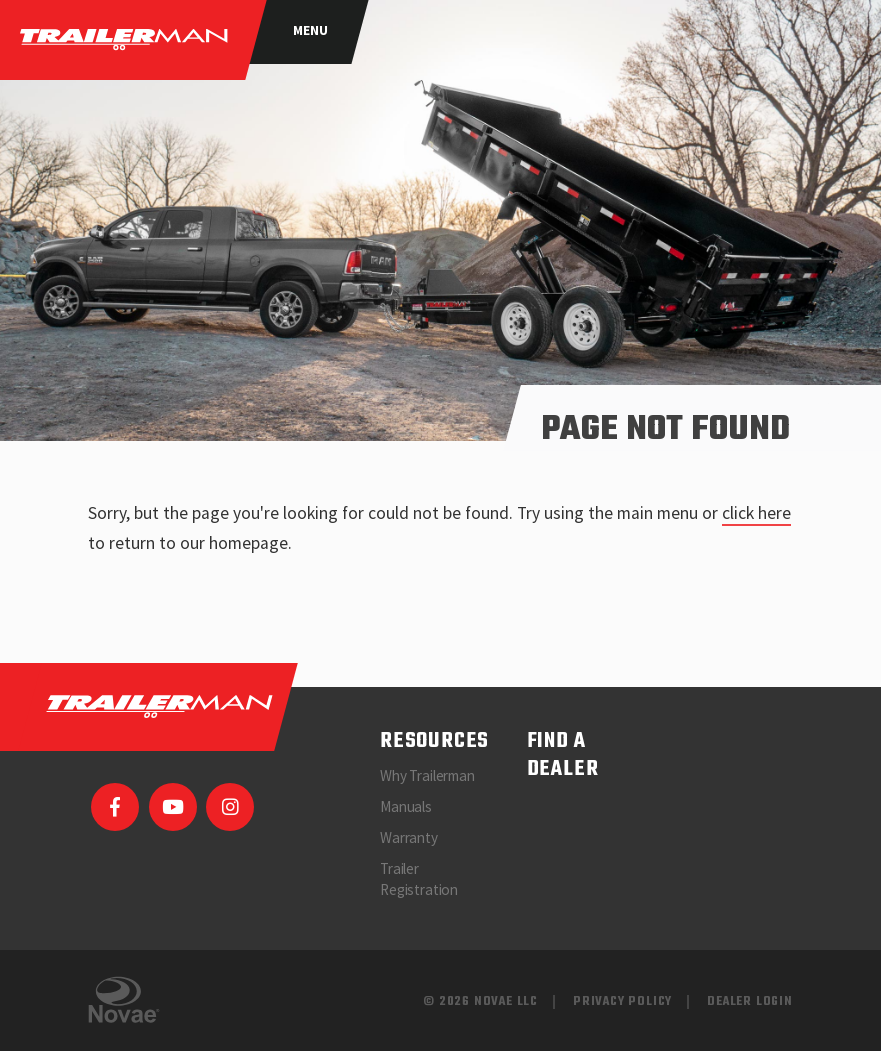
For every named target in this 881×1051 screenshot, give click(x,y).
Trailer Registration (419, 879)
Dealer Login (750, 1001)
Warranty (409, 837)
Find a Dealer (563, 756)
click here (756, 513)
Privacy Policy (622, 1001)
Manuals (406, 806)
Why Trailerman (427, 775)
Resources (434, 741)
